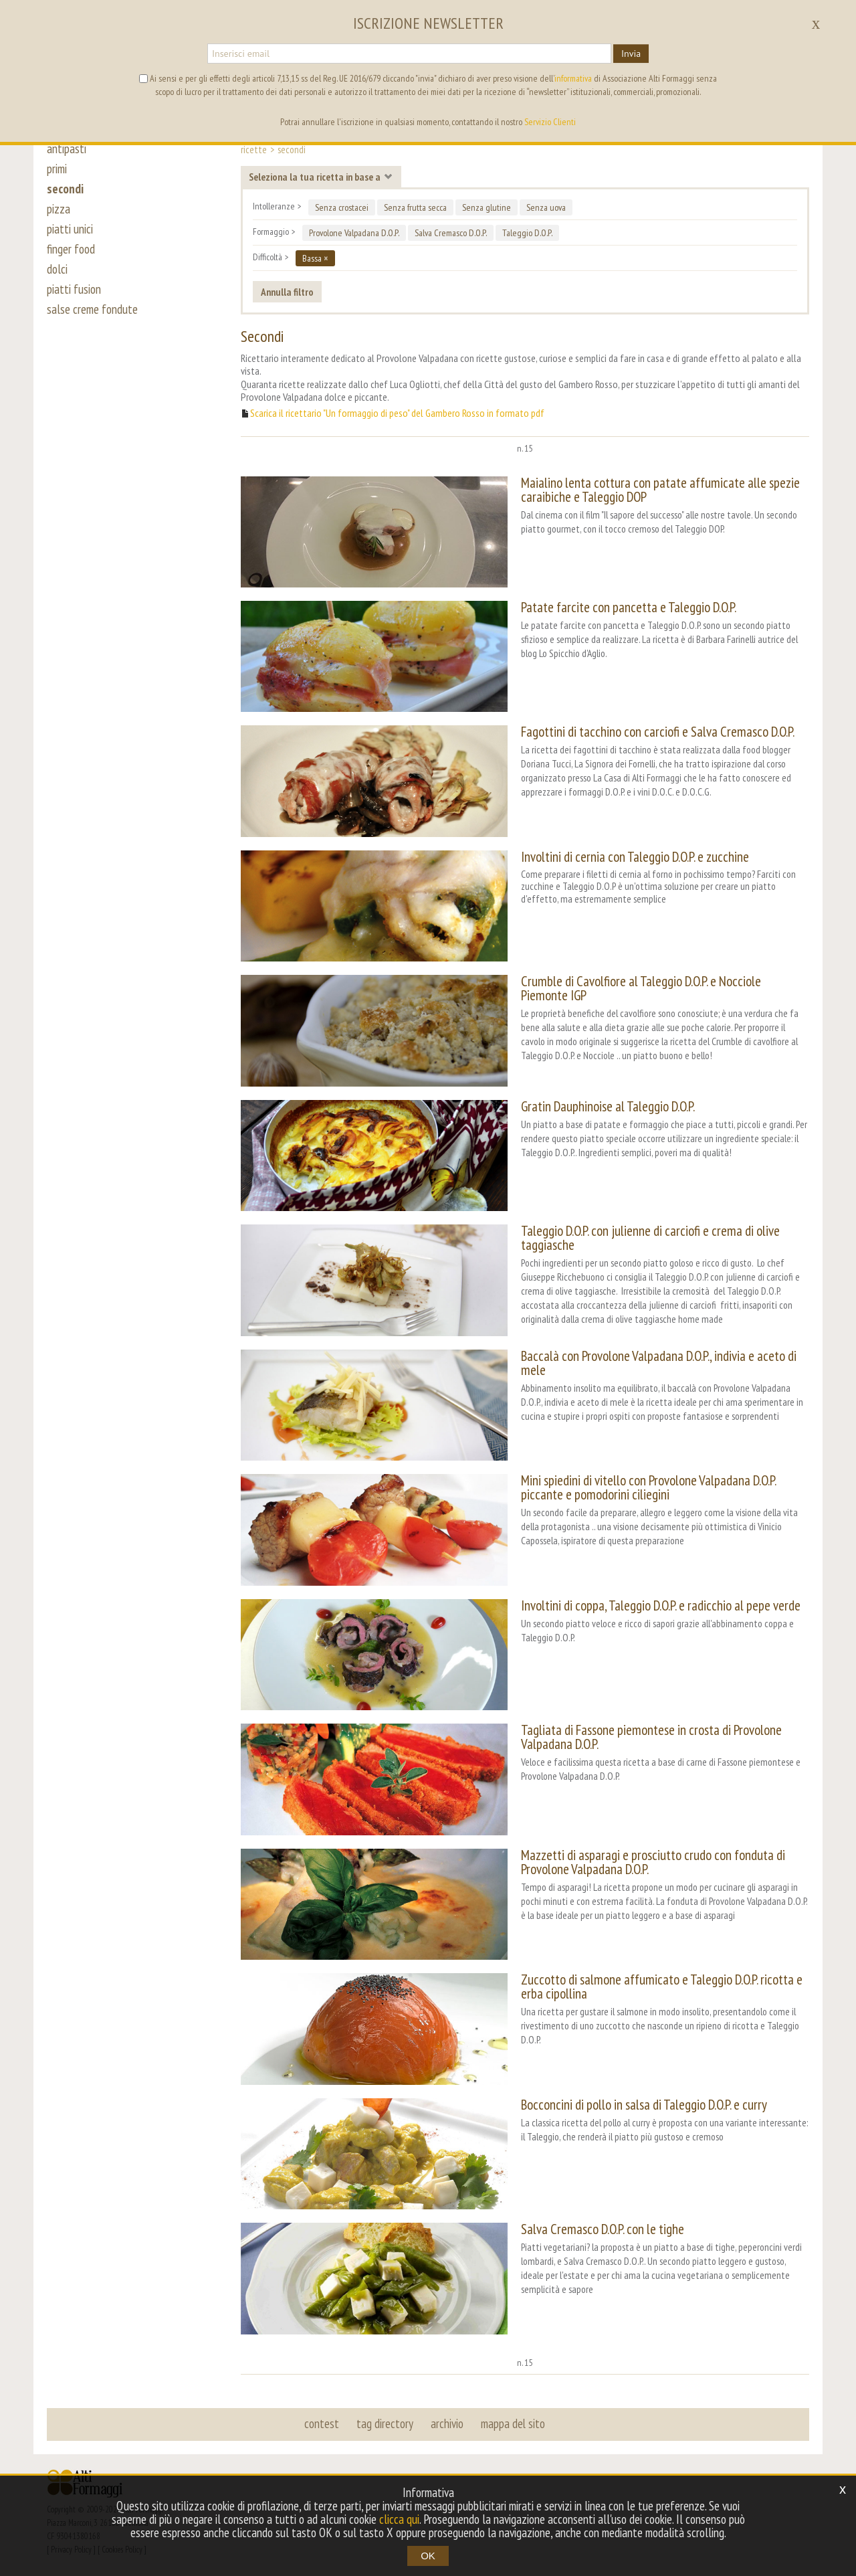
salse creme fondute (92, 309)
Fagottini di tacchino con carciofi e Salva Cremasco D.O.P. (657, 732)
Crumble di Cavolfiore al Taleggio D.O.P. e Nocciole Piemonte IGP (641, 988)
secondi (65, 188)
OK (428, 2555)
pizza (58, 208)
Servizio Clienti (550, 122)
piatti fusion (74, 289)
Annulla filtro (287, 291)
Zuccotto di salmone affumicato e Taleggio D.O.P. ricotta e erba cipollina (661, 1986)
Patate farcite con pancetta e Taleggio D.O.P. (628, 607)
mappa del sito (513, 2423)
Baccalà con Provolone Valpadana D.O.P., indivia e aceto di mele (658, 1363)
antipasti (66, 148)
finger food (71, 249)
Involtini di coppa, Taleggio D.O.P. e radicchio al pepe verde (660, 1605)
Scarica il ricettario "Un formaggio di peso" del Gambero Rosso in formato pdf (397, 413)
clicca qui (399, 2519)
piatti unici (70, 229)
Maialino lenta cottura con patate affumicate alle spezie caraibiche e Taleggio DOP (660, 490)
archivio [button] (447, 2423)
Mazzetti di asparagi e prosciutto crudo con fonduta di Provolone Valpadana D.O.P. (653, 1862)
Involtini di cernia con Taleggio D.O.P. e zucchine (635, 857)
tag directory (384, 2423)
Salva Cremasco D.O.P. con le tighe (602, 2229)
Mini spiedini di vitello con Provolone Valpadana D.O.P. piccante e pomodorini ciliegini (648, 1487)
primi (57, 168)
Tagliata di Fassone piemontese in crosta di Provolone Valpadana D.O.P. (651, 1737)
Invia (631, 54)
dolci (57, 269)
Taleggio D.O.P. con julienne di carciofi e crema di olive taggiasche (650, 1238)
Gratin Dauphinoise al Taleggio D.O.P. (608, 1106)
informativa (573, 78)
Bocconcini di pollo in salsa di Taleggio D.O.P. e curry (644, 2105)
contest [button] (321, 2423)
